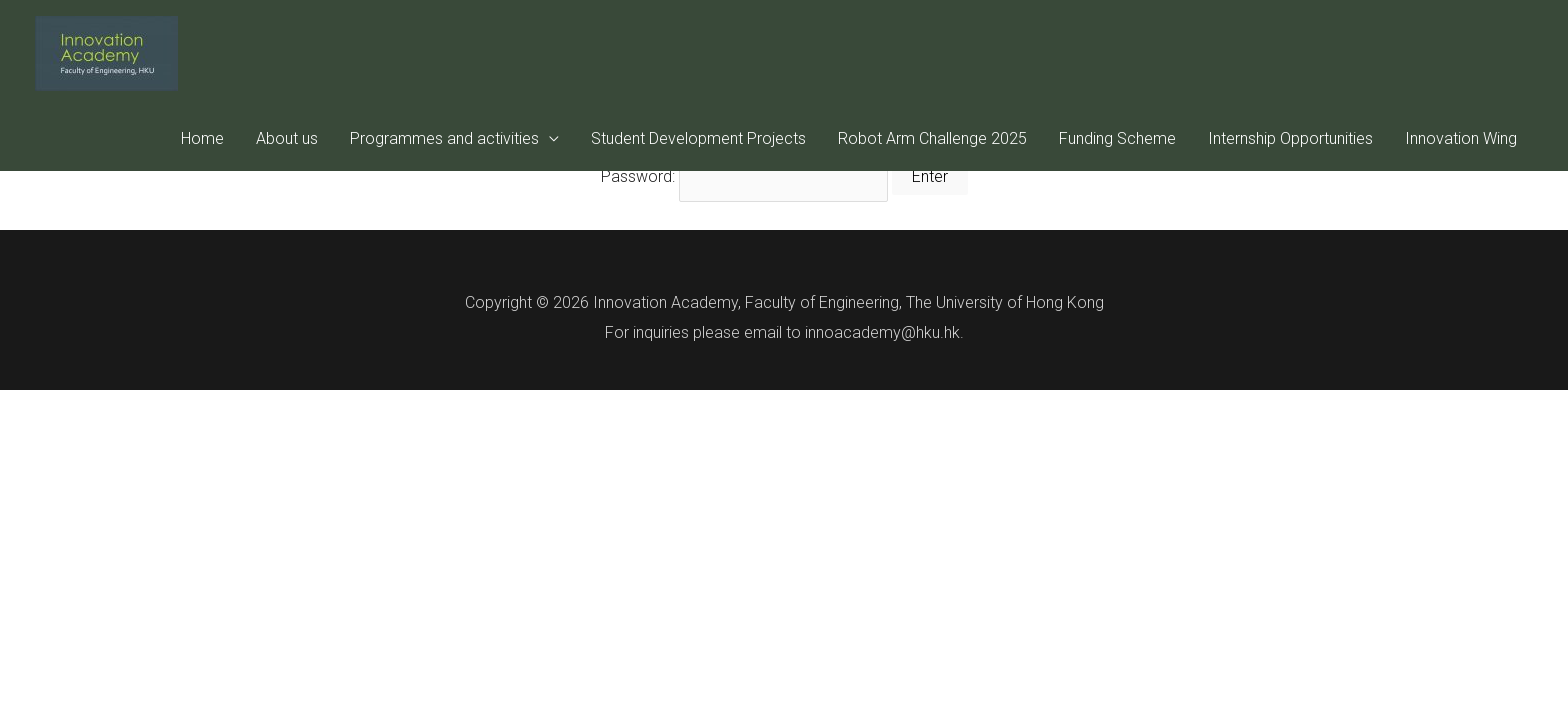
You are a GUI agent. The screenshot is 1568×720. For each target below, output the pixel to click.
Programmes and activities (444, 138)
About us (287, 138)
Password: (744, 176)
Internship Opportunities (1290, 138)
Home (202, 138)
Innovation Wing (1461, 138)
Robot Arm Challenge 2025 (932, 138)
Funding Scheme (1117, 138)
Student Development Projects (698, 138)
